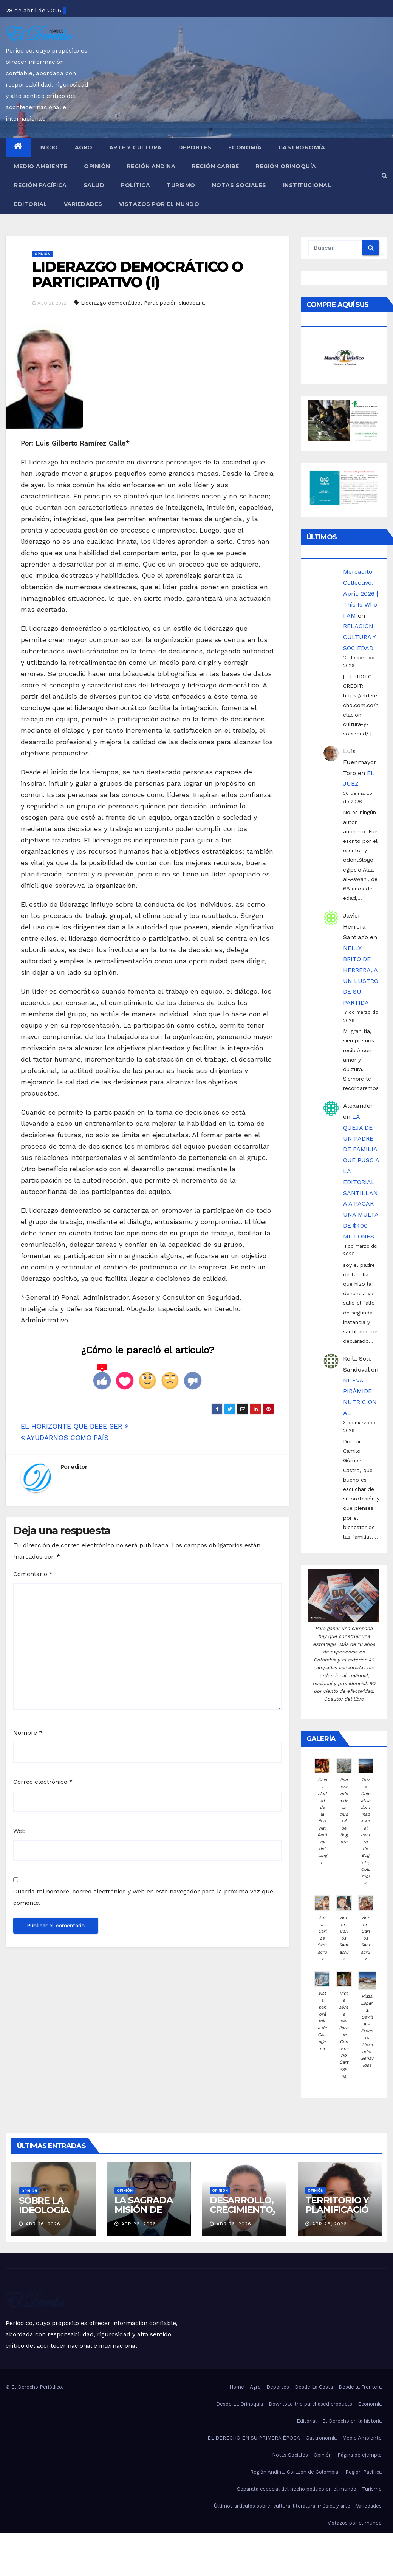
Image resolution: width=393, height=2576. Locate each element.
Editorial (30, 204)
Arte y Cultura (135, 147)
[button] (384, 175)
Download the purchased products (310, 2404)
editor (79, 1466)
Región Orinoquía (286, 166)
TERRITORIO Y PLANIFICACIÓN (337, 2210)
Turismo (181, 185)
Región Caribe (215, 166)
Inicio (48, 147)
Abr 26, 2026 (43, 2223)
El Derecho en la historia (352, 2421)
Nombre (27, 1732)
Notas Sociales (239, 185)
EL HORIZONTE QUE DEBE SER (74, 1426)
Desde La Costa (314, 2387)
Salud (94, 185)
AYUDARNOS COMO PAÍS (64, 1437)
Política (135, 185)
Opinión (97, 166)
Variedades (83, 204)
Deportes (195, 147)
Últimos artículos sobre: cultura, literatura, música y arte (282, 2506)
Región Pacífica (40, 185)
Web (19, 1830)
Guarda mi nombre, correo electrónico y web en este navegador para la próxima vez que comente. (143, 1897)
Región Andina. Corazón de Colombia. (295, 2472)
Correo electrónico (43, 1781)
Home (236, 2387)
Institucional (307, 185)
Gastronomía (302, 147)
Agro (84, 147)
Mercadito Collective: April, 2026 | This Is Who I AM (360, 593)
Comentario (33, 1573)
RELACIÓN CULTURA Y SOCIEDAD (359, 637)
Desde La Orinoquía (239, 2404)
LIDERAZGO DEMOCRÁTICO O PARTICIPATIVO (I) (137, 274)
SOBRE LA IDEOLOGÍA (44, 2205)
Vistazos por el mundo (159, 204)
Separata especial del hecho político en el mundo (296, 2489)
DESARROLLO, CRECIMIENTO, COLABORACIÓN (243, 2214)
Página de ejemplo (359, 2455)
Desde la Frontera (360, 2387)
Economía (245, 147)
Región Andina (151, 166)
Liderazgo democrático (111, 303)
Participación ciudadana (174, 303)
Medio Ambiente (40, 166)
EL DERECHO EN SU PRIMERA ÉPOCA (253, 2438)
